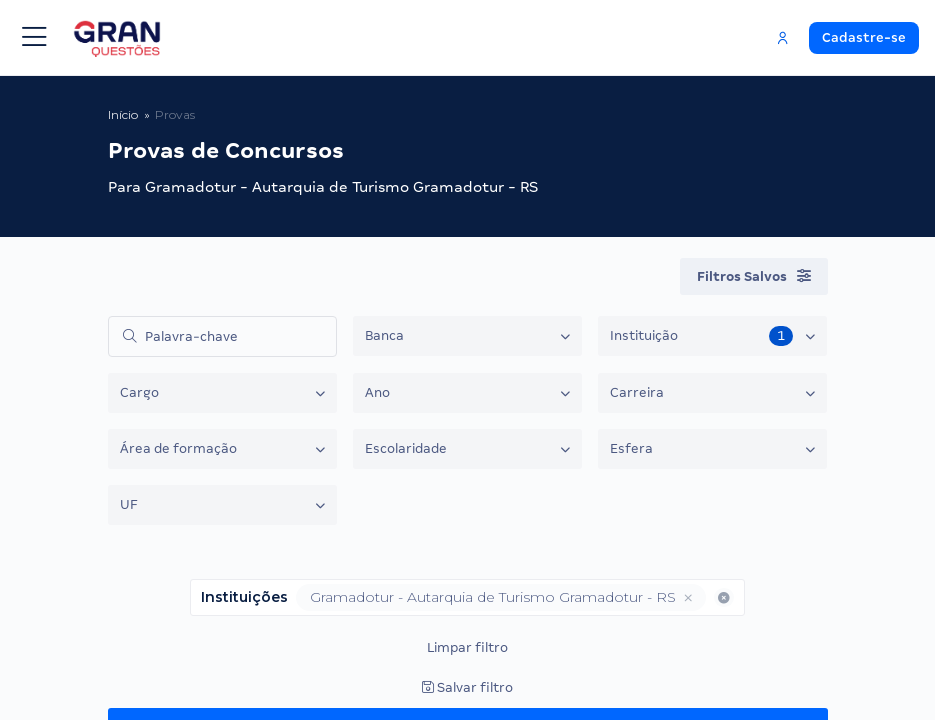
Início (123, 114)
